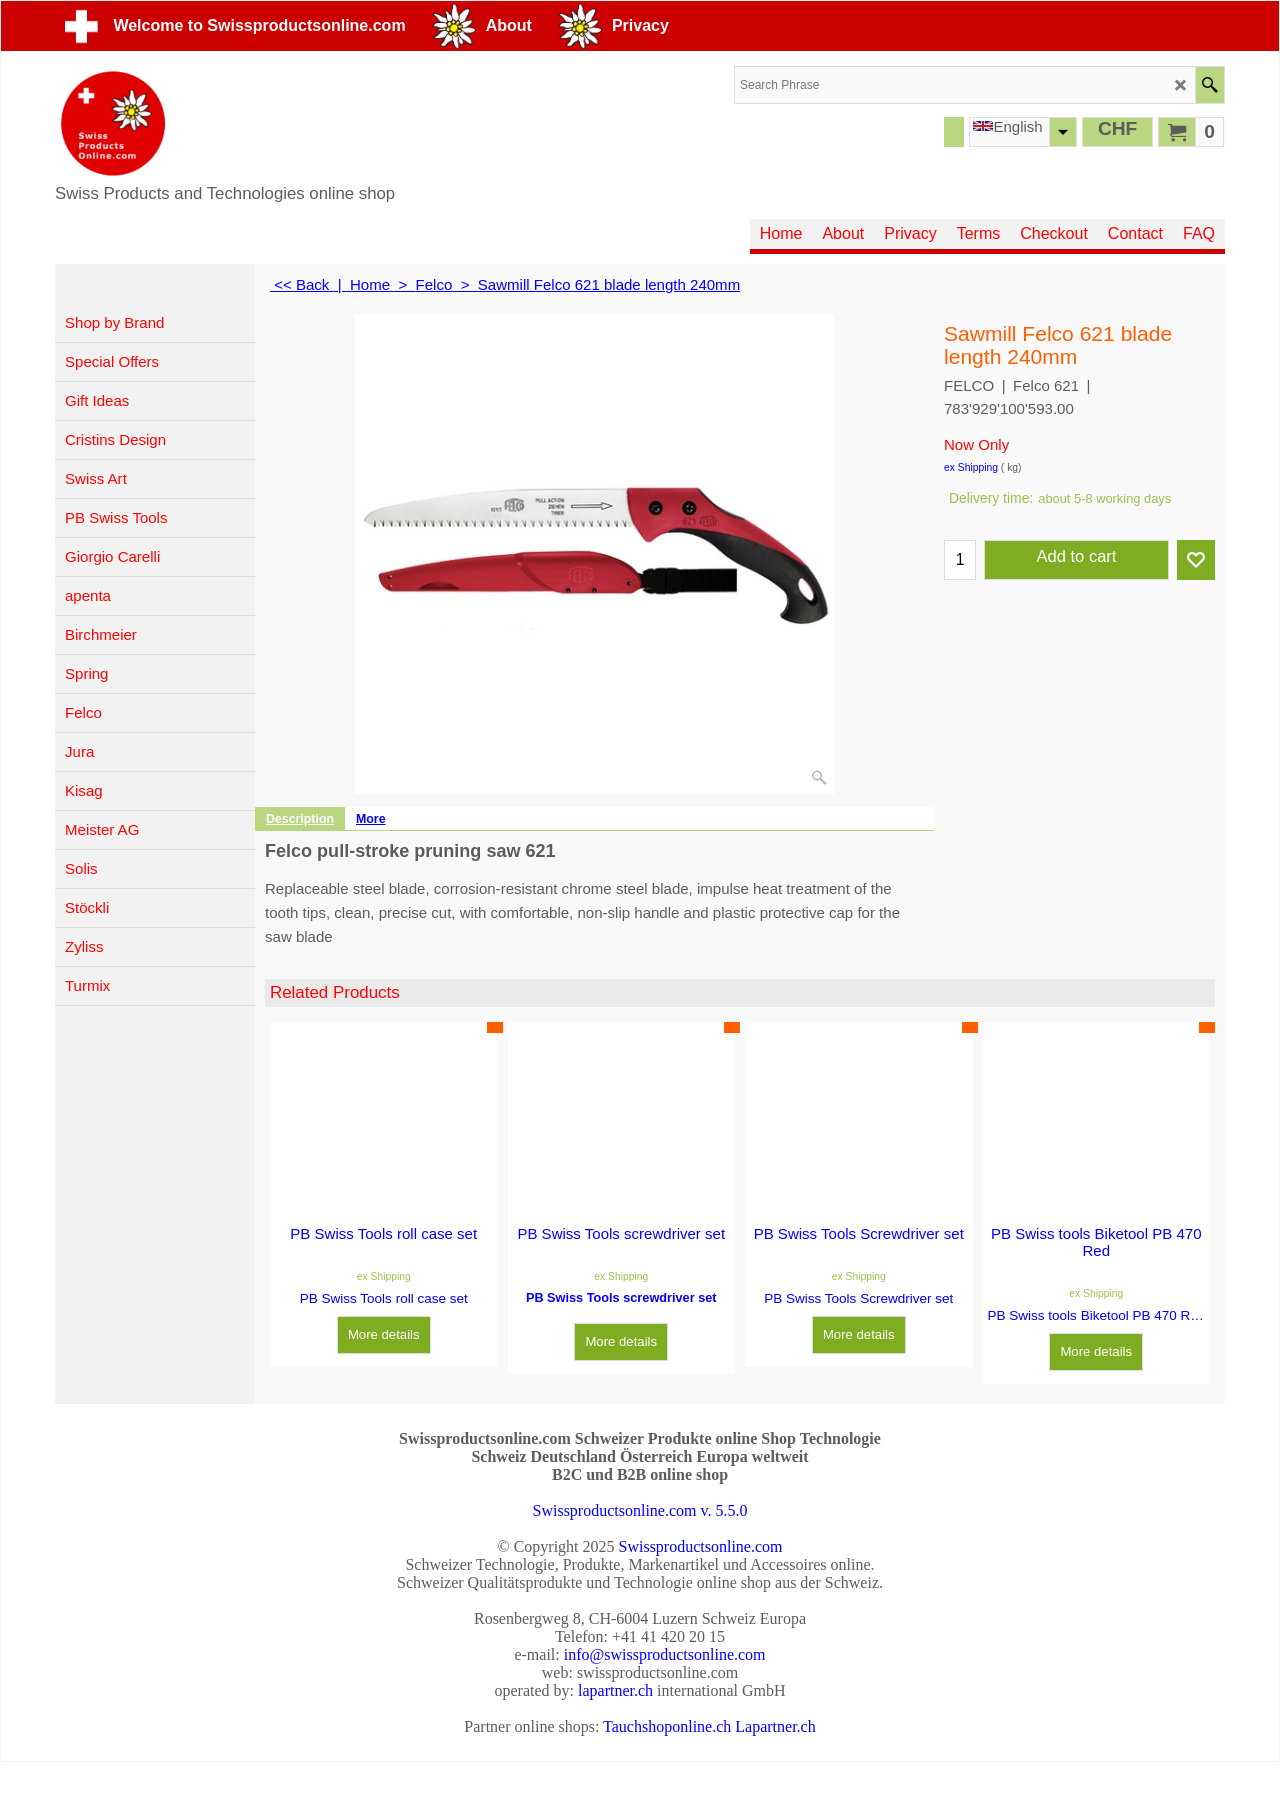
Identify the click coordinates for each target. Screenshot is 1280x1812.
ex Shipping (971, 467)
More (371, 819)
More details (384, 1334)
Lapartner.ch (775, 1726)
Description (300, 819)
